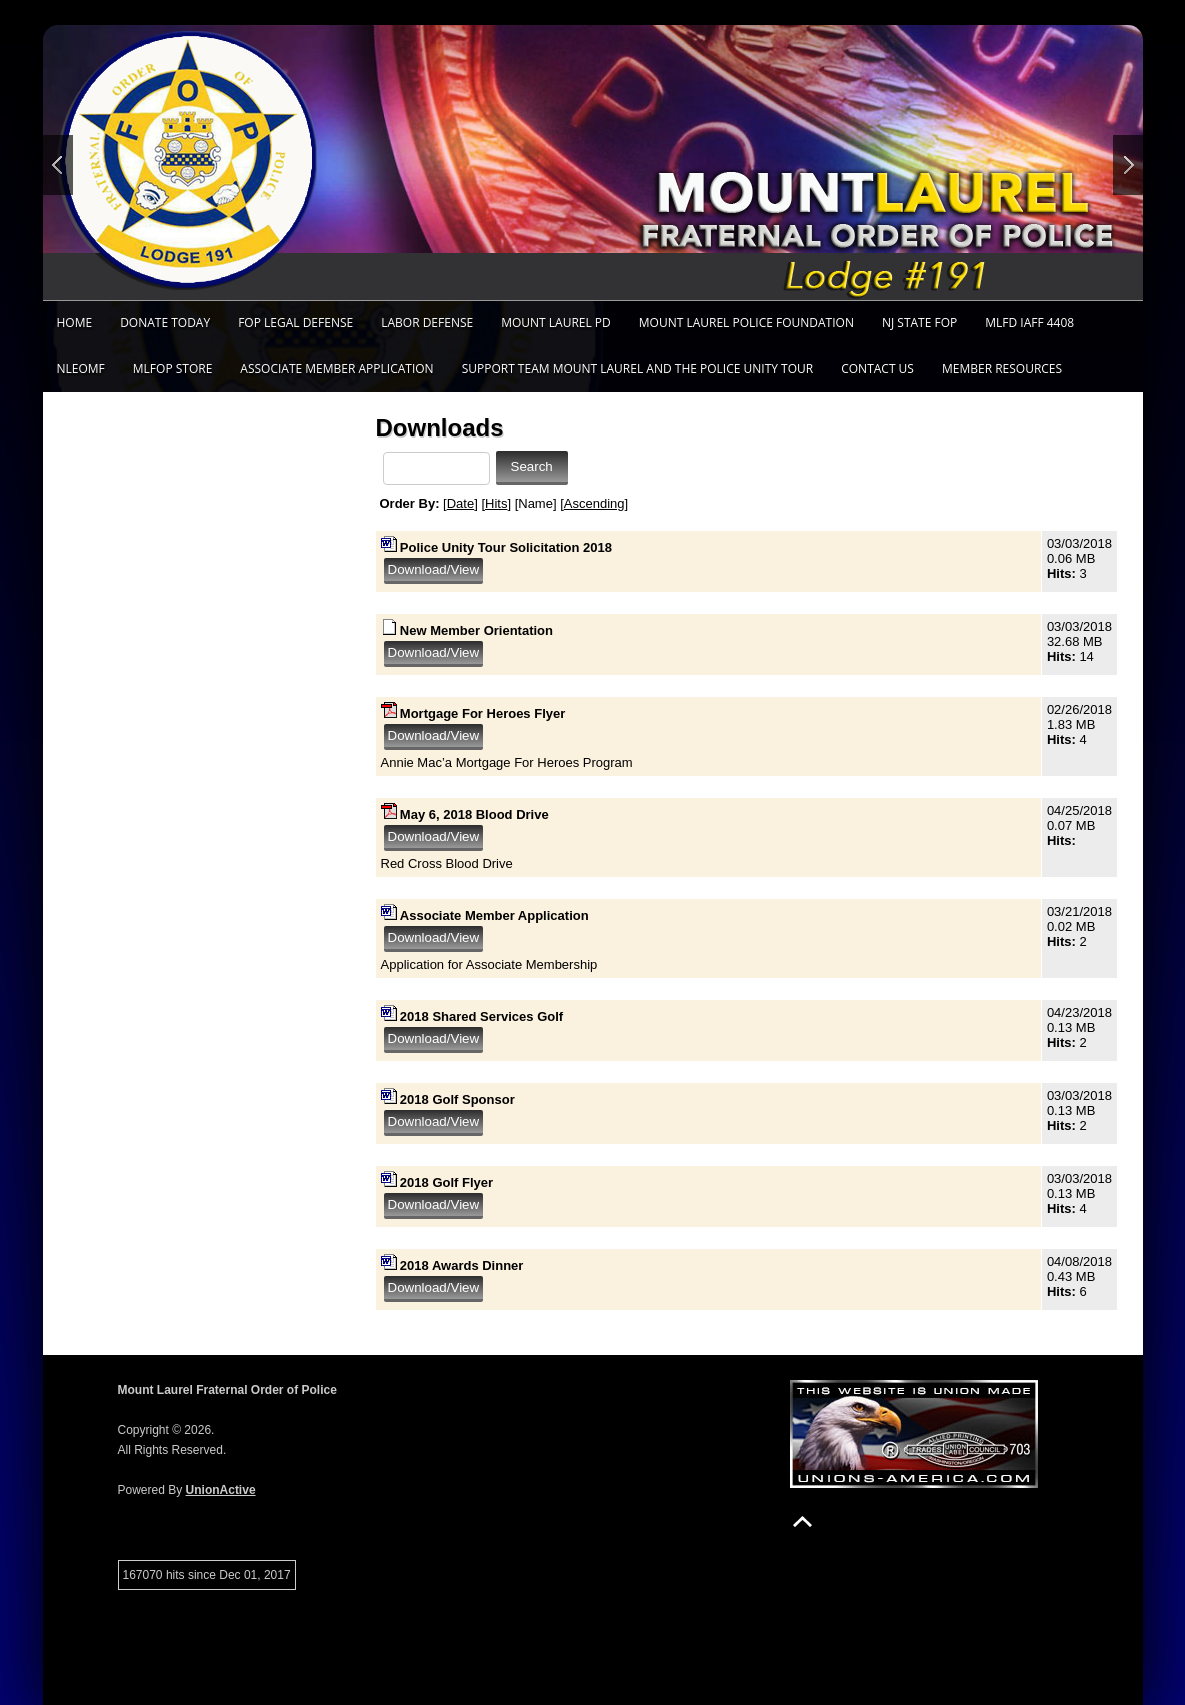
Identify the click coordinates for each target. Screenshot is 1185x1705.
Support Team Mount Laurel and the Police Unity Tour (638, 368)
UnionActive (221, 1490)
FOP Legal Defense (295, 322)
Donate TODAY (165, 322)
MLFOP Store (173, 368)
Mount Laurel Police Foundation (746, 322)
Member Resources (1002, 368)
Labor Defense (427, 322)
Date (460, 503)
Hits (496, 503)
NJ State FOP (919, 322)
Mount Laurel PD (556, 322)
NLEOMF (81, 368)
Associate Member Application (336, 368)
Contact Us (877, 368)
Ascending (594, 503)
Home (75, 322)
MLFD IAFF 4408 (1029, 322)
